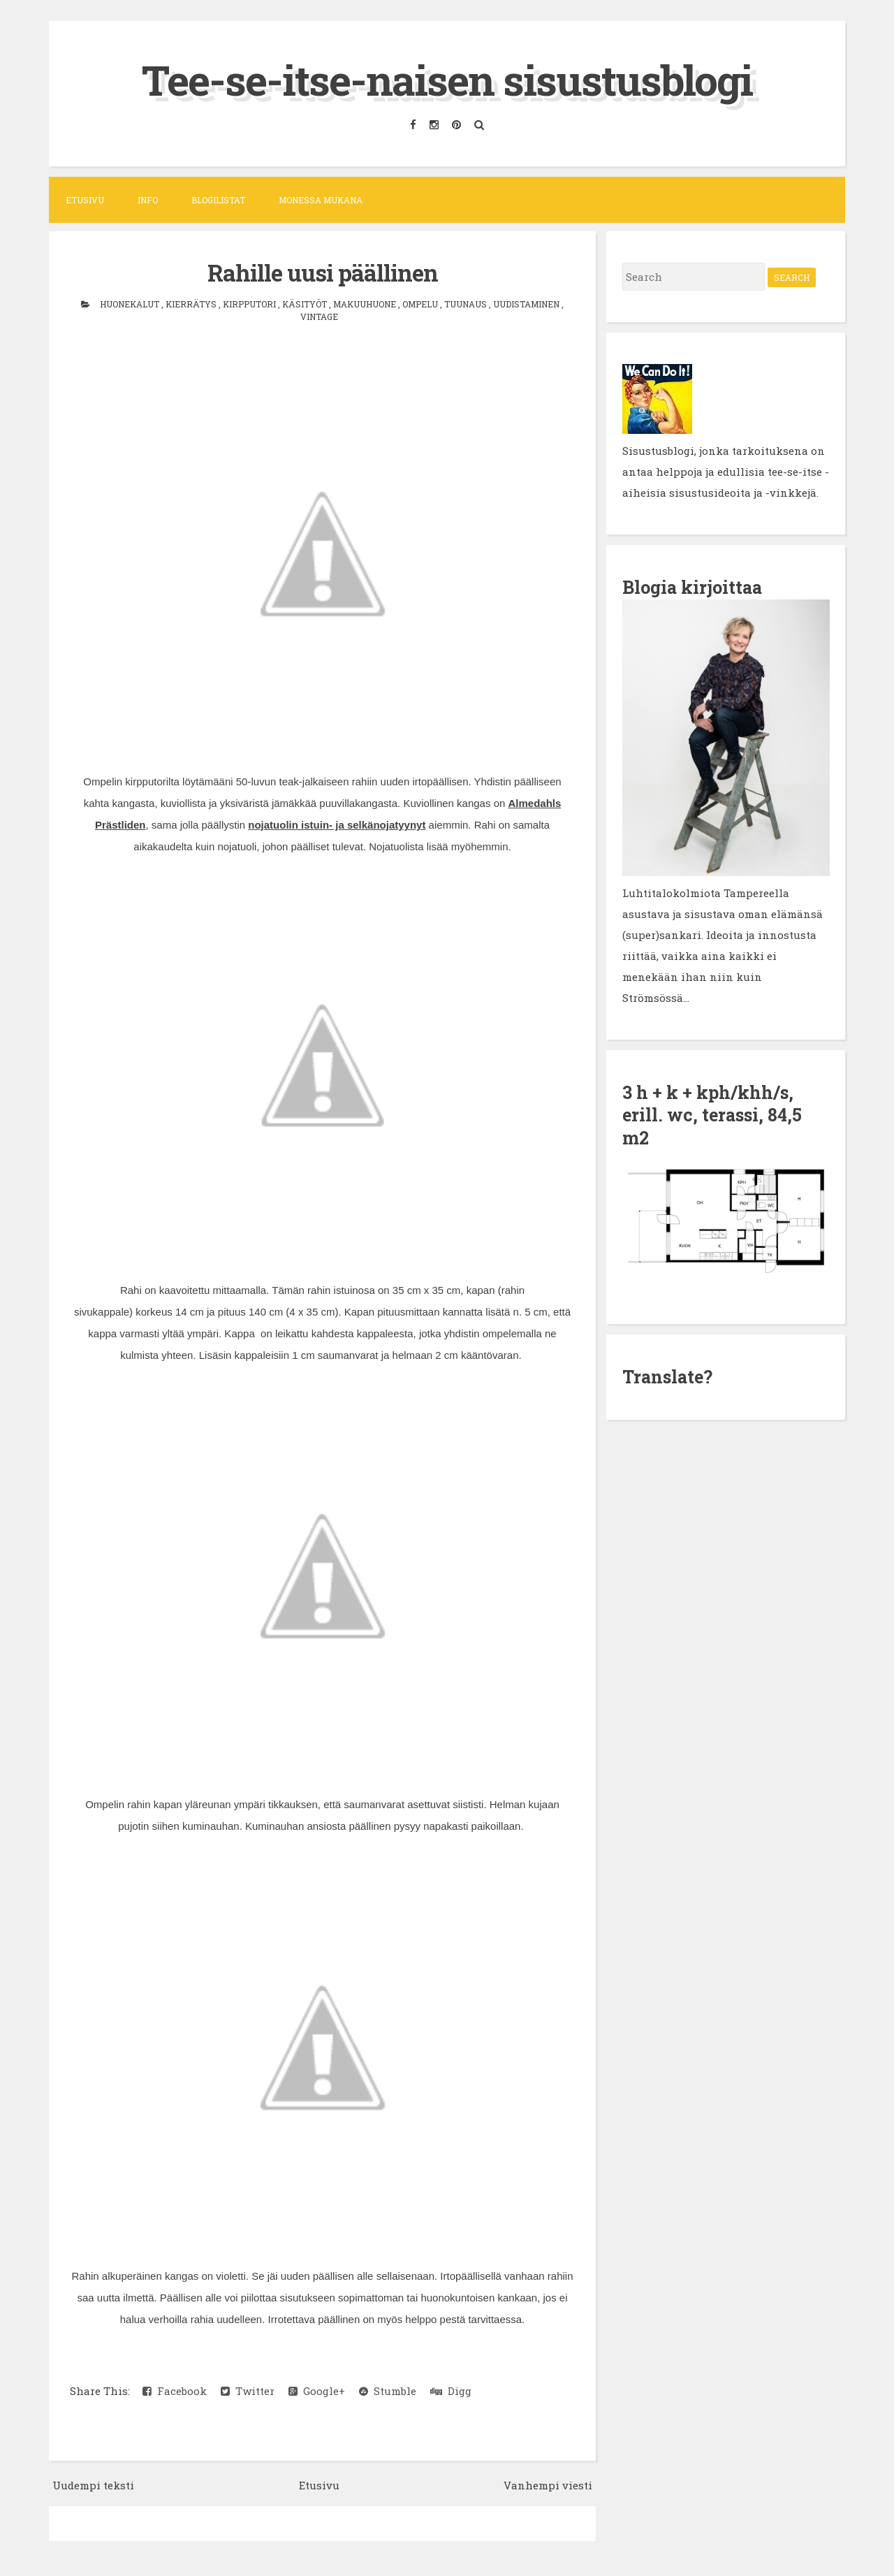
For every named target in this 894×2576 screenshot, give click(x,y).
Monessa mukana (320, 199)
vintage (319, 316)
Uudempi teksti (93, 2485)
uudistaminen (527, 304)
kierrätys (192, 304)
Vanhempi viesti (548, 2485)
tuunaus (466, 304)
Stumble (387, 2391)
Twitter (247, 2391)
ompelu (421, 304)
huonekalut (130, 304)
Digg (450, 2391)
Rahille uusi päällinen (322, 272)
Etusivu (85, 199)
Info (148, 199)
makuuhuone (365, 304)
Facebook (174, 2391)
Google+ (316, 2391)
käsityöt (305, 304)
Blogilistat (218, 199)
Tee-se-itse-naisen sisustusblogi (447, 79)
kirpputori (250, 304)
